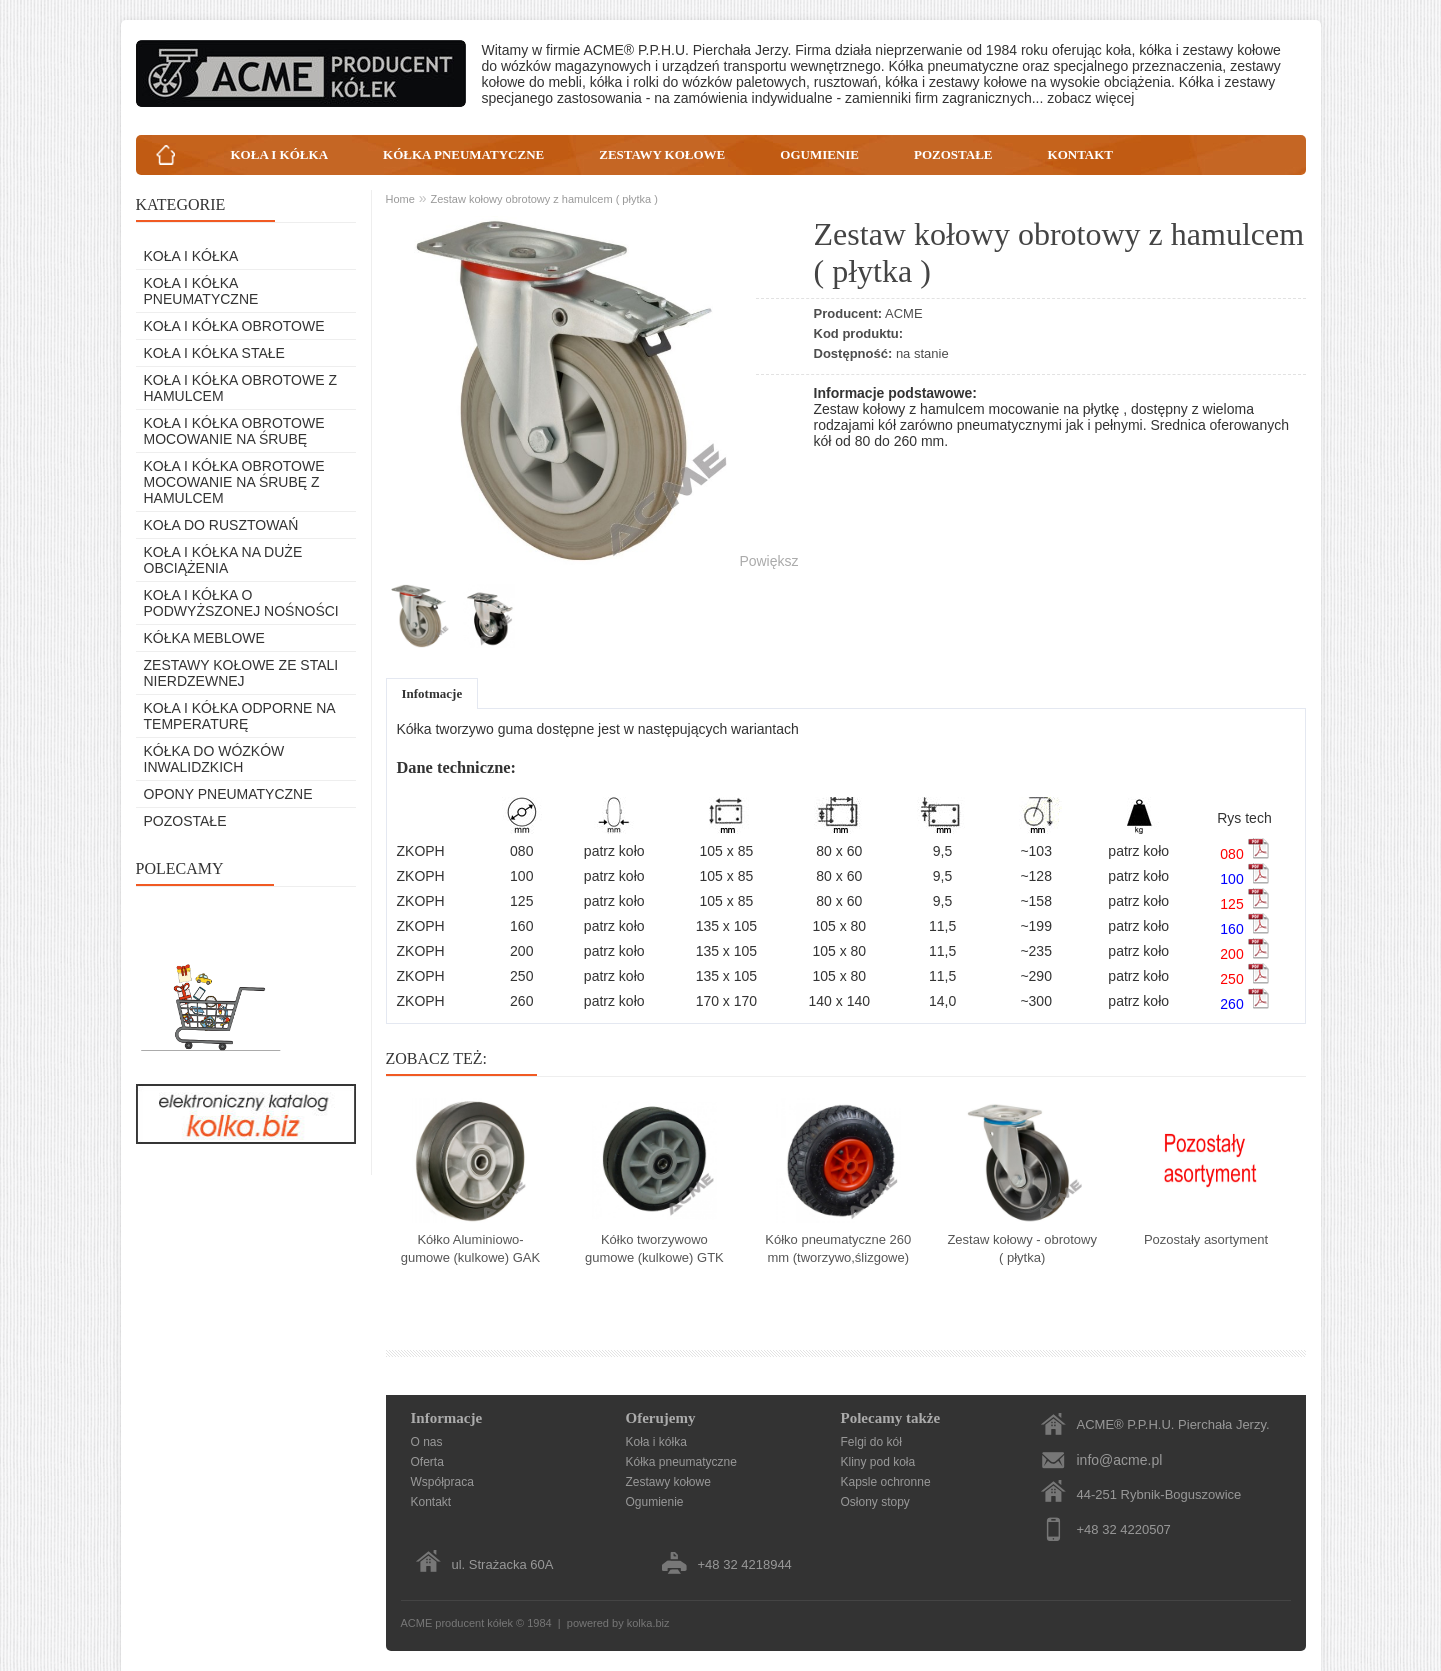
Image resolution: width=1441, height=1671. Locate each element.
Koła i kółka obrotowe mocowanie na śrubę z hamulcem (234, 482)
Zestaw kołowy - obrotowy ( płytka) (1022, 1248)
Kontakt (431, 1502)
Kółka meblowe (204, 638)
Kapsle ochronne (886, 1482)
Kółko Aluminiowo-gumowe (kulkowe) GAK (470, 1248)
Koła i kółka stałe (214, 353)
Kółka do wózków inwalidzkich (214, 759)
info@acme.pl (1120, 1460)
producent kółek (475, 1623)
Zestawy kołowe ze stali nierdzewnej (241, 673)
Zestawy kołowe (668, 1482)
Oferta (427, 1462)
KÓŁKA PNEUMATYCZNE (463, 154)
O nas (427, 1442)
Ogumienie (655, 1502)
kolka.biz (648, 1623)
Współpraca (442, 1482)
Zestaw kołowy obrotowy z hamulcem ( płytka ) (543, 199)
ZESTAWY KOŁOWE (662, 154)
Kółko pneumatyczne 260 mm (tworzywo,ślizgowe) (838, 1248)
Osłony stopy (875, 1502)
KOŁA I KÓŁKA (280, 154)
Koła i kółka (191, 256)
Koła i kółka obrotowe (234, 326)
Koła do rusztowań (221, 525)
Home (400, 199)
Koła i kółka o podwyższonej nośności (241, 603)
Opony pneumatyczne (228, 794)
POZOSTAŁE (953, 154)
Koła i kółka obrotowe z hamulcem (240, 388)
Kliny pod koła (878, 1462)
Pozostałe (185, 821)
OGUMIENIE (819, 154)
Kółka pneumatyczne (681, 1462)
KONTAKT (1081, 154)
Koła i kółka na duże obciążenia (223, 560)
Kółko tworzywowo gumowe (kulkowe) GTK (654, 1248)
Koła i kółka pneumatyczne (201, 291)
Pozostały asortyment (1206, 1239)
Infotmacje (432, 693)
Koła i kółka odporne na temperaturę (239, 716)
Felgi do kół (871, 1442)
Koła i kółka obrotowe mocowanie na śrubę (234, 431)
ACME (904, 313)
